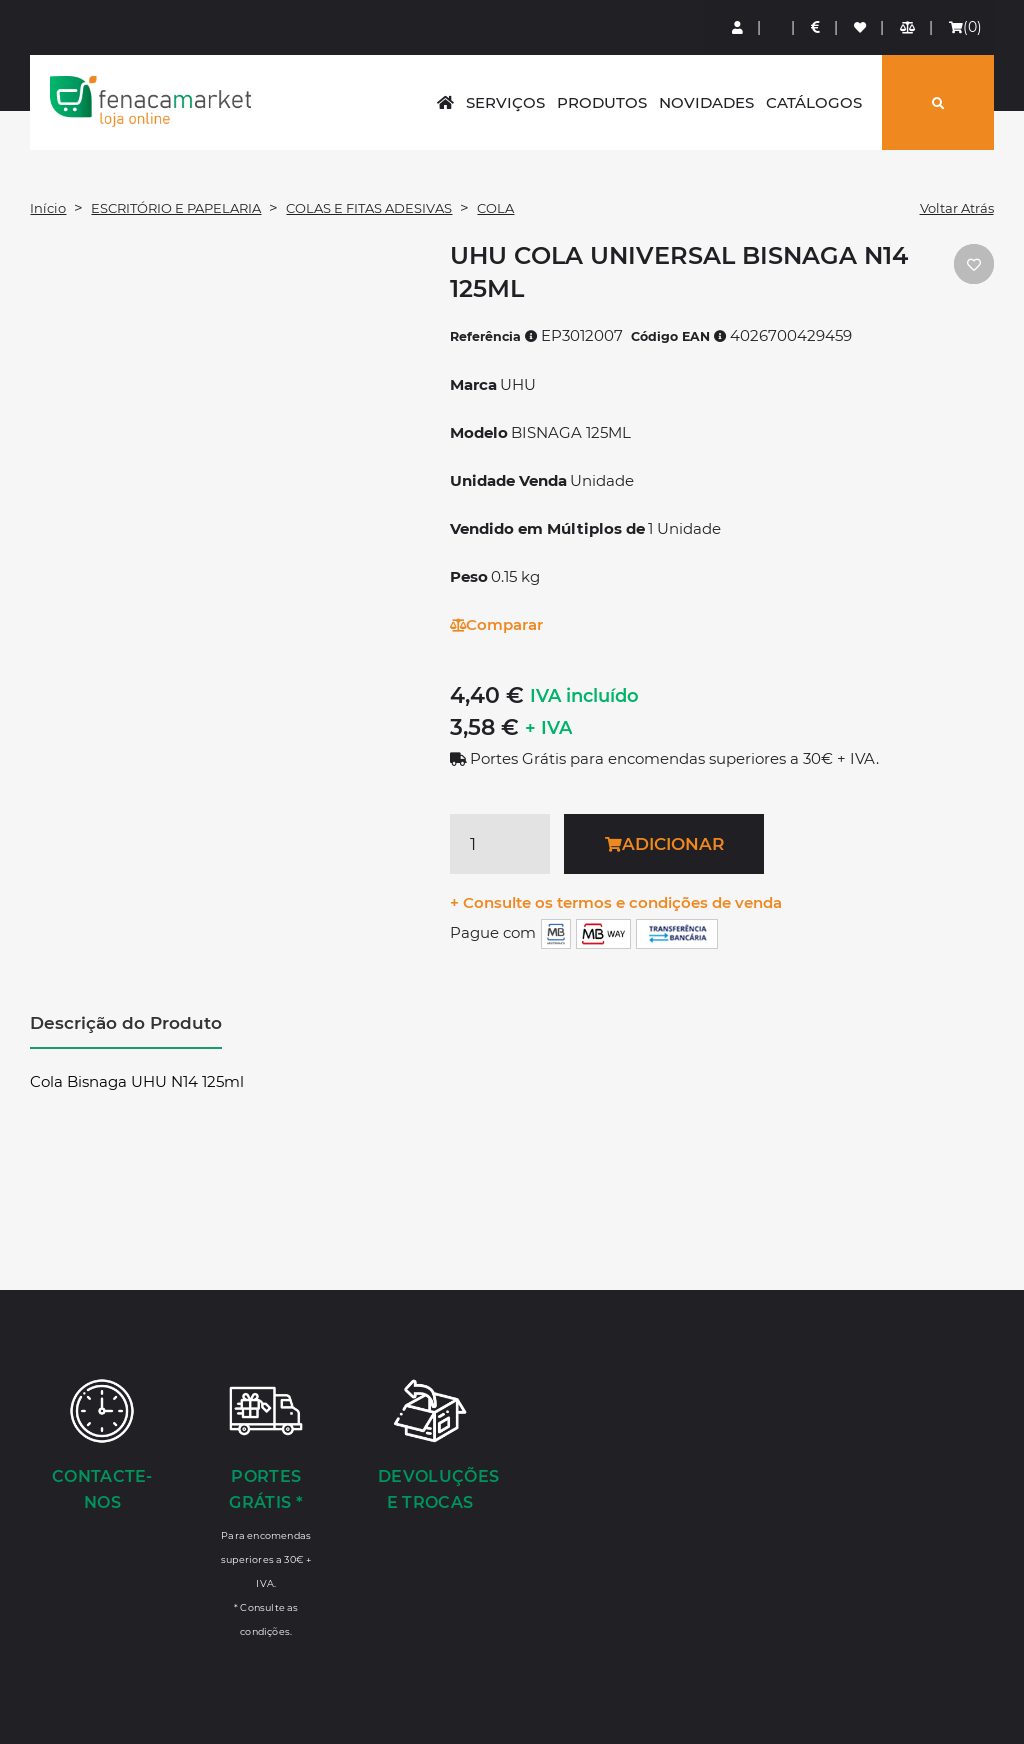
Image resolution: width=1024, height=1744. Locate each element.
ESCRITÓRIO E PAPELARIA (176, 208)
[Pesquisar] (938, 102)
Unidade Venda (508, 480)
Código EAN (679, 336)
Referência (494, 336)
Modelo (479, 432)
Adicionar (664, 844)
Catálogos (814, 102)
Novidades (706, 102)
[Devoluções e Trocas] (430, 1447)
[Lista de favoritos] (861, 27)
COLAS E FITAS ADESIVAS (369, 208)
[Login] (738, 27)
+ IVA (548, 728)
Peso (469, 576)
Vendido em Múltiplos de (547, 528)
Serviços (505, 102)
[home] (445, 102)
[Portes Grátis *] (266, 1507)
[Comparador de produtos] (908, 27)
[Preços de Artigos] (816, 27)
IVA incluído (584, 696)
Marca (473, 384)
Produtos (602, 102)
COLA (495, 208)
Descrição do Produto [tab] (126, 1023)
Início (48, 208)
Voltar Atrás (957, 208)
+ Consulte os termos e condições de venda (616, 902)
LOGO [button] (150, 101)
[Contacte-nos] (102, 1447)
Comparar (496, 624)
